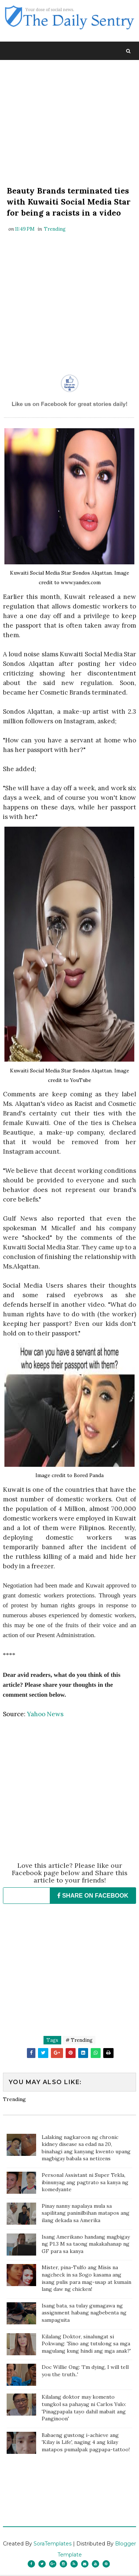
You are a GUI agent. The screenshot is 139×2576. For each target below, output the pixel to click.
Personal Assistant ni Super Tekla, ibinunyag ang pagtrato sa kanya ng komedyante (85, 2182)
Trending (55, 230)
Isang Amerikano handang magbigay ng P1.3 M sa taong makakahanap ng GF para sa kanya (86, 2244)
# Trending (79, 2041)
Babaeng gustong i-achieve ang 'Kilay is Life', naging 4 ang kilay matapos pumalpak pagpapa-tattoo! (86, 2443)
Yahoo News (45, 1715)
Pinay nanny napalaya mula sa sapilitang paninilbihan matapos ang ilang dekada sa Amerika (85, 2213)
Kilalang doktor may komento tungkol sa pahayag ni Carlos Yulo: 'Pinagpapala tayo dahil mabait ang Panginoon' (84, 2409)
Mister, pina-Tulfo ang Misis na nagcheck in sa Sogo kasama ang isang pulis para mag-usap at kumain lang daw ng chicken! (86, 2279)
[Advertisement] (70, 124)
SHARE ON (92, 1896)
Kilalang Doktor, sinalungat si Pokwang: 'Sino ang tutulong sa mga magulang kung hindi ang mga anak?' (86, 2344)
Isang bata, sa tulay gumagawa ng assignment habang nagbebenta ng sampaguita (84, 2313)
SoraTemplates (53, 2544)
